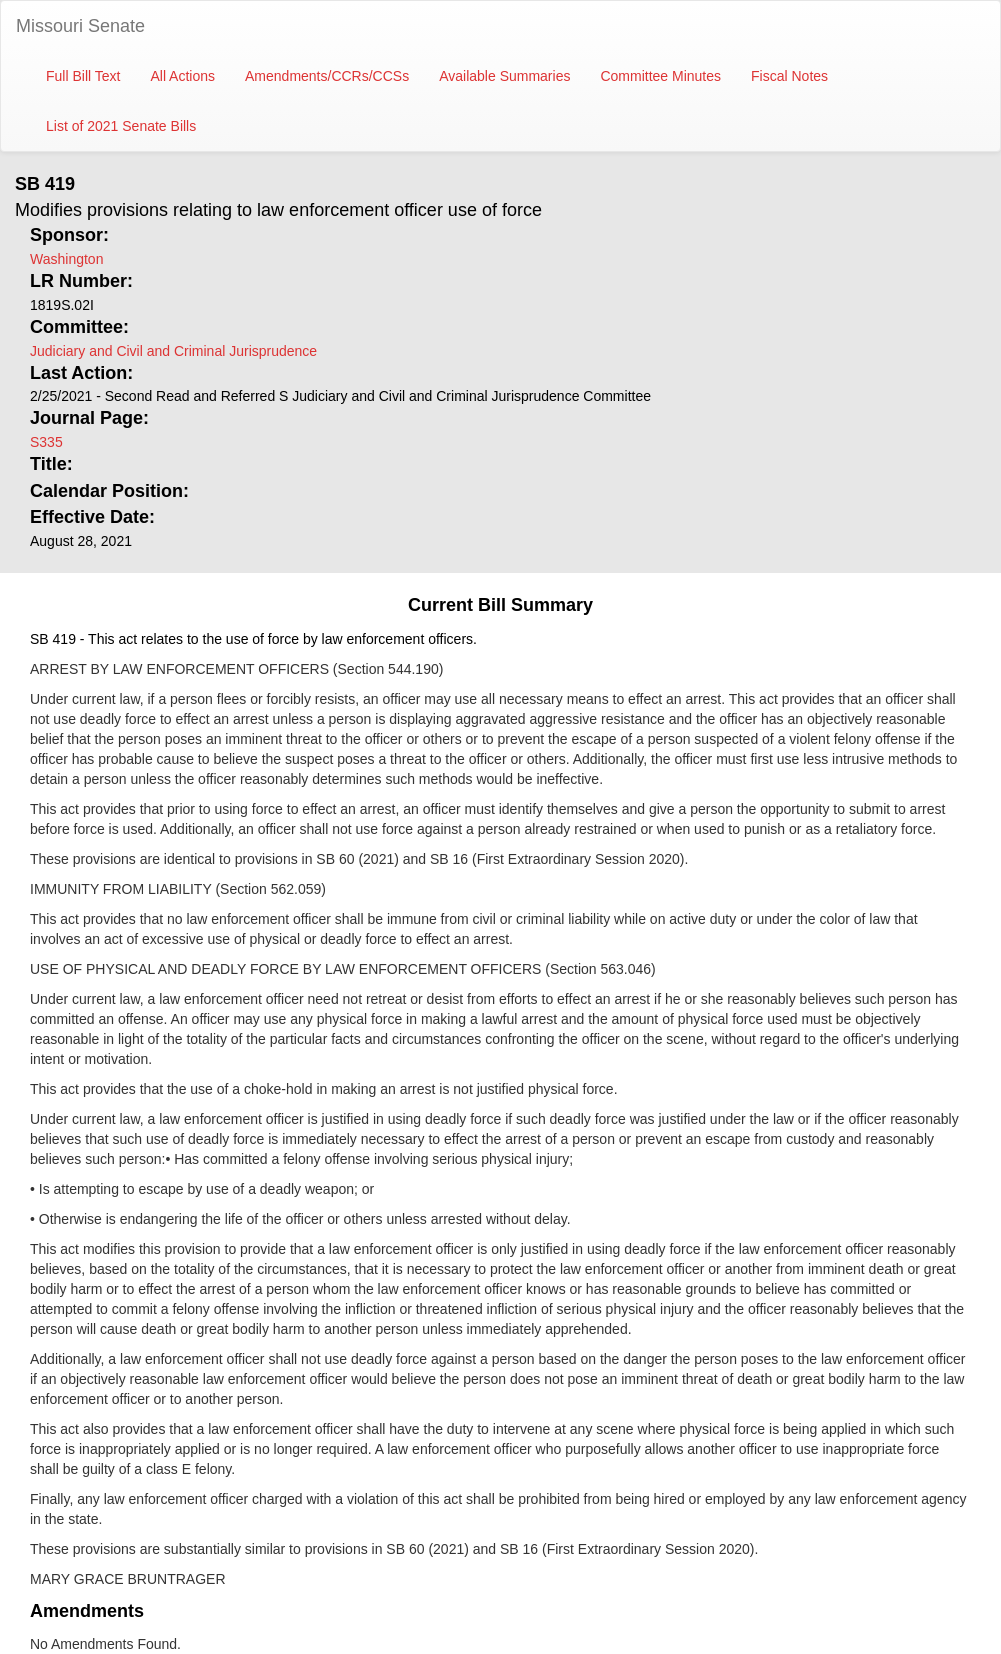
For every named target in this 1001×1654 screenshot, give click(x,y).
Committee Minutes (660, 76)
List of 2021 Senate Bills (121, 126)
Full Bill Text (83, 76)
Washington (66, 259)
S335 (46, 442)
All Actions (182, 76)
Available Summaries (504, 76)
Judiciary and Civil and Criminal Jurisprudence (173, 351)
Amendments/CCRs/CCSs (327, 76)
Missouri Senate (80, 26)
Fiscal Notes (789, 76)
